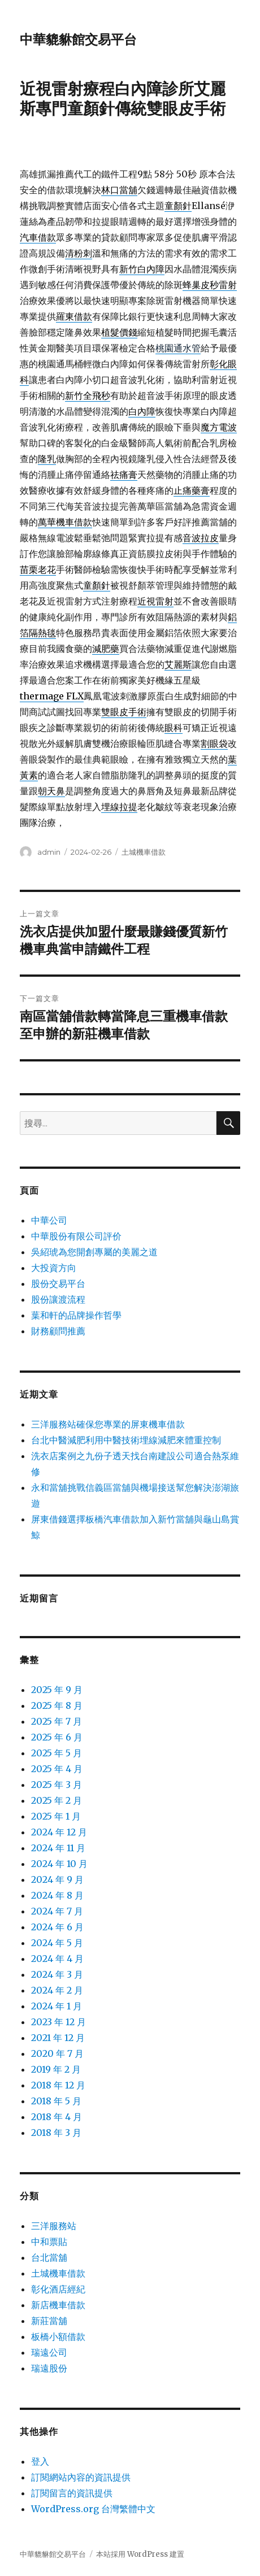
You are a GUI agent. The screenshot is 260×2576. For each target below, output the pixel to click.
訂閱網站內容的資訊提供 (81, 2477)
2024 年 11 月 (58, 1847)
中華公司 (49, 1220)
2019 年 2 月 (56, 2069)
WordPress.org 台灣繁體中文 (93, 2508)
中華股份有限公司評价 (76, 1236)
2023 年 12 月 (58, 2021)
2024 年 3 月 (57, 1974)
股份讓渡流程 (58, 1299)
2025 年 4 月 (57, 1768)
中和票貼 (49, 2241)
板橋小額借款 (58, 2336)
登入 (40, 2461)
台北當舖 (49, 2257)
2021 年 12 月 (58, 2037)
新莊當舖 (49, 2320)
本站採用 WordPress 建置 (140, 2554)
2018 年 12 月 (58, 2085)
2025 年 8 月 (57, 1705)
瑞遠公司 (49, 2352)
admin (48, 851)
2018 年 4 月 (56, 2116)
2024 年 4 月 (57, 1958)
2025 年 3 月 (56, 1784)
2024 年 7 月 (57, 1911)
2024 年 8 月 (57, 1895)
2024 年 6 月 (57, 1927)
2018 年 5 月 (56, 2101)
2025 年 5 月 (56, 1753)
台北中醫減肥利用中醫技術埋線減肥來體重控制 (126, 1440)
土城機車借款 (144, 851)
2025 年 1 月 (56, 1816)
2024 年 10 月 (59, 1863)
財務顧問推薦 (58, 1331)
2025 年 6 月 (57, 1737)
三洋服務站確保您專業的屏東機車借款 (108, 1424)
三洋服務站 (53, 2225)
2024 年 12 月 (59, 1832)
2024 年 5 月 (57, 1942)
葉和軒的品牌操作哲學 (76, 1315)
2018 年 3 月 (56, 2132)
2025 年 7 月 (56, 1721)
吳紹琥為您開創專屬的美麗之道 (94, 1251)
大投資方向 (53, 1267)
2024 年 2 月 (57, 1990)
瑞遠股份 (49, 2368)
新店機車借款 (58, 2304)
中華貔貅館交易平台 (78, 39)
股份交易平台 (58, 1283)
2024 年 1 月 (56, 2006)
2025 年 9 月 (57, 1689)
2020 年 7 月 (57, 2053)
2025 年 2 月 (56, 1800)
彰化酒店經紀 (58, 2289)
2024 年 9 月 (57, 1879)
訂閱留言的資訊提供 (71, 2493)
